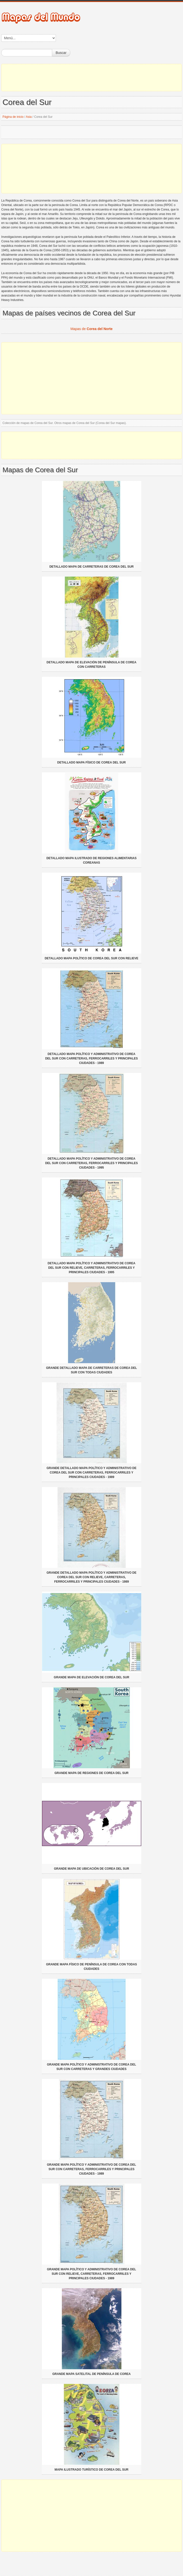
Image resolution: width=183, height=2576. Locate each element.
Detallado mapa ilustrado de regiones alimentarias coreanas (91, 860)
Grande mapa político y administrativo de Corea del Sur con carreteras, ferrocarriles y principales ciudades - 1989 (91, 2169)
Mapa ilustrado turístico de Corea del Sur (91, 2469)
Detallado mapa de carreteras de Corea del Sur (91, 566)
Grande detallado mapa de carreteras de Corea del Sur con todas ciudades (91, 1370)
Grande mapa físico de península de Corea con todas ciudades (91, 1967)
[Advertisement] (91, 77)
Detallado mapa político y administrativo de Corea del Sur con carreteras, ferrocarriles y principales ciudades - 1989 (91, 1058)
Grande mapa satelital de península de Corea (91, 2374)
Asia (29, 117)
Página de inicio (13, 117)
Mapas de (92, 329)
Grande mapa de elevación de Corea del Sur (91, 1677)
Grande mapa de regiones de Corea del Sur (91, 1773)
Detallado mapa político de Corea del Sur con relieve (91, 958)
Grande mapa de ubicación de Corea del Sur (91, 1868)
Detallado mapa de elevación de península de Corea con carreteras (92, 665)
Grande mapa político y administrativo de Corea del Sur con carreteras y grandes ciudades (91, 2067)
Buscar (61, 53)
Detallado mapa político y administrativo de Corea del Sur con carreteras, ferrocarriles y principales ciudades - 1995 (91, 1163)
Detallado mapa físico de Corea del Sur (91, 762)
